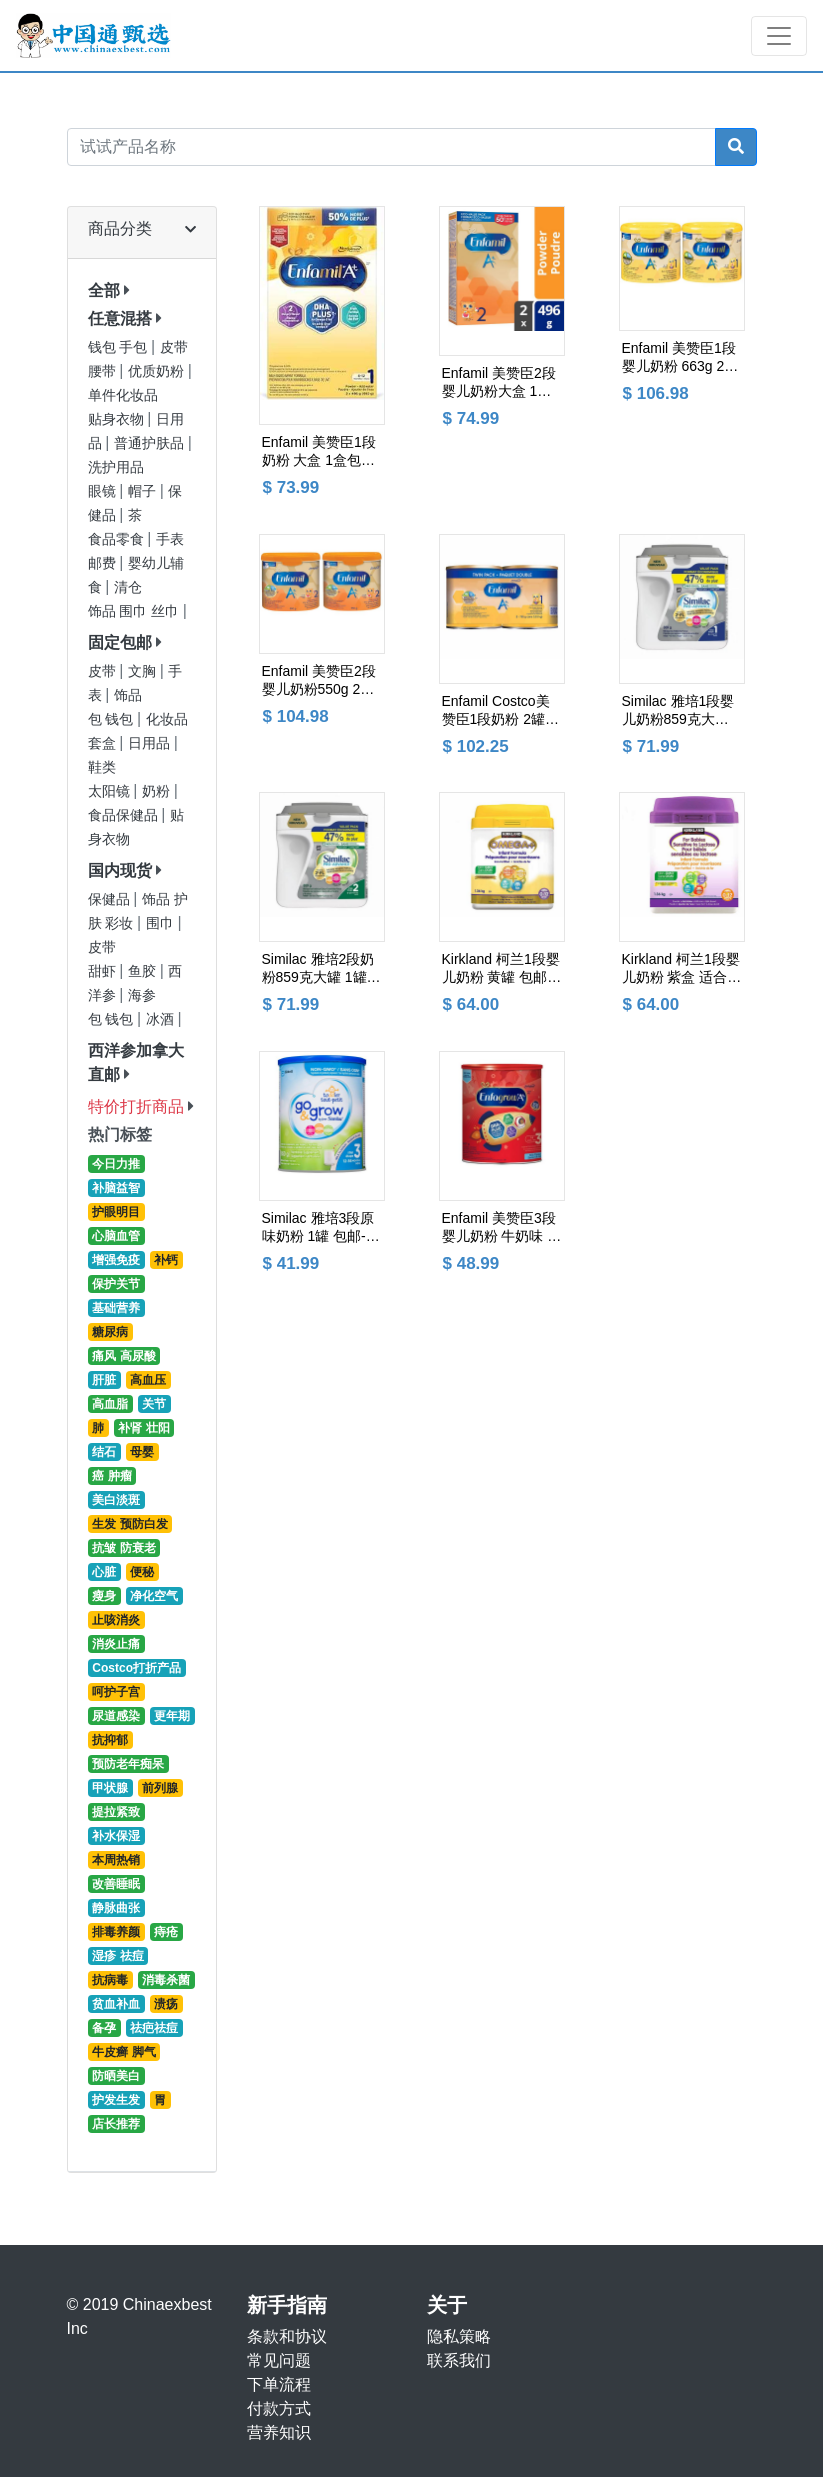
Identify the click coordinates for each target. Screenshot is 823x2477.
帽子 (144, 491)
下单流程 (279, 2384)
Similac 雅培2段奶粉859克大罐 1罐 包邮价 (318, 968)
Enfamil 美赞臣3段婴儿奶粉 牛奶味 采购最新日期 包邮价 (502, 1227)
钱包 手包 (120, 347)
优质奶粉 (158, 371)
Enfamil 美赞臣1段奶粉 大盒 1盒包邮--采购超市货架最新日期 (321, 451)
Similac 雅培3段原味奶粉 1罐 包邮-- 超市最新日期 (318, 1227)
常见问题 (279, 2360)
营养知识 (279, 2432)
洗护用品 (116, 467)
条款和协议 (287, 2336)
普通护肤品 (151, 443)
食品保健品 (125, 815)
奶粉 (158, 791)
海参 (142, 995)
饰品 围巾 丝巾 (135, 611)
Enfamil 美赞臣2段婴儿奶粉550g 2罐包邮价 (319, 680)
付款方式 (279, 2408)
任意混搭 (120, 318)
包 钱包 (113, 719)
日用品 (151, 743)
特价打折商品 (136, 1106)
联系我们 (459, 2360)
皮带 (104, 671)
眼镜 (104, 491)
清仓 (128, 587)
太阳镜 (111, 791)
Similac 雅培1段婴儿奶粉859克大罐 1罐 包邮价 (681, 710)
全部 (104, 290)
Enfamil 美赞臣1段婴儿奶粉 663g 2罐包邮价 (680, 357)
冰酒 (162, 1019)
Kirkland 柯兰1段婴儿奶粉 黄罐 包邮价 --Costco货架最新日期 (502, 968)
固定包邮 (120, 642)
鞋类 (102, 767)
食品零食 (118, 539)
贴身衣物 (118, 419)
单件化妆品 (123, 395)
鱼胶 (144, 971)
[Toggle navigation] (779, 36)
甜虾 (104, 971)
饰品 (128, 695)
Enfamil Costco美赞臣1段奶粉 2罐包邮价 (500, 710)
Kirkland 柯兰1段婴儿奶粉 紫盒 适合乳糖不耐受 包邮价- (682, 968)
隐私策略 (459, 2336)
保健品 (111, 899)
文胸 (144, 671)
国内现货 (120, 870)
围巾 (162, 923)
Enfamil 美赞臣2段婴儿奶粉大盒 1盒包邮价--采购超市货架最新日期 (499, 382)
